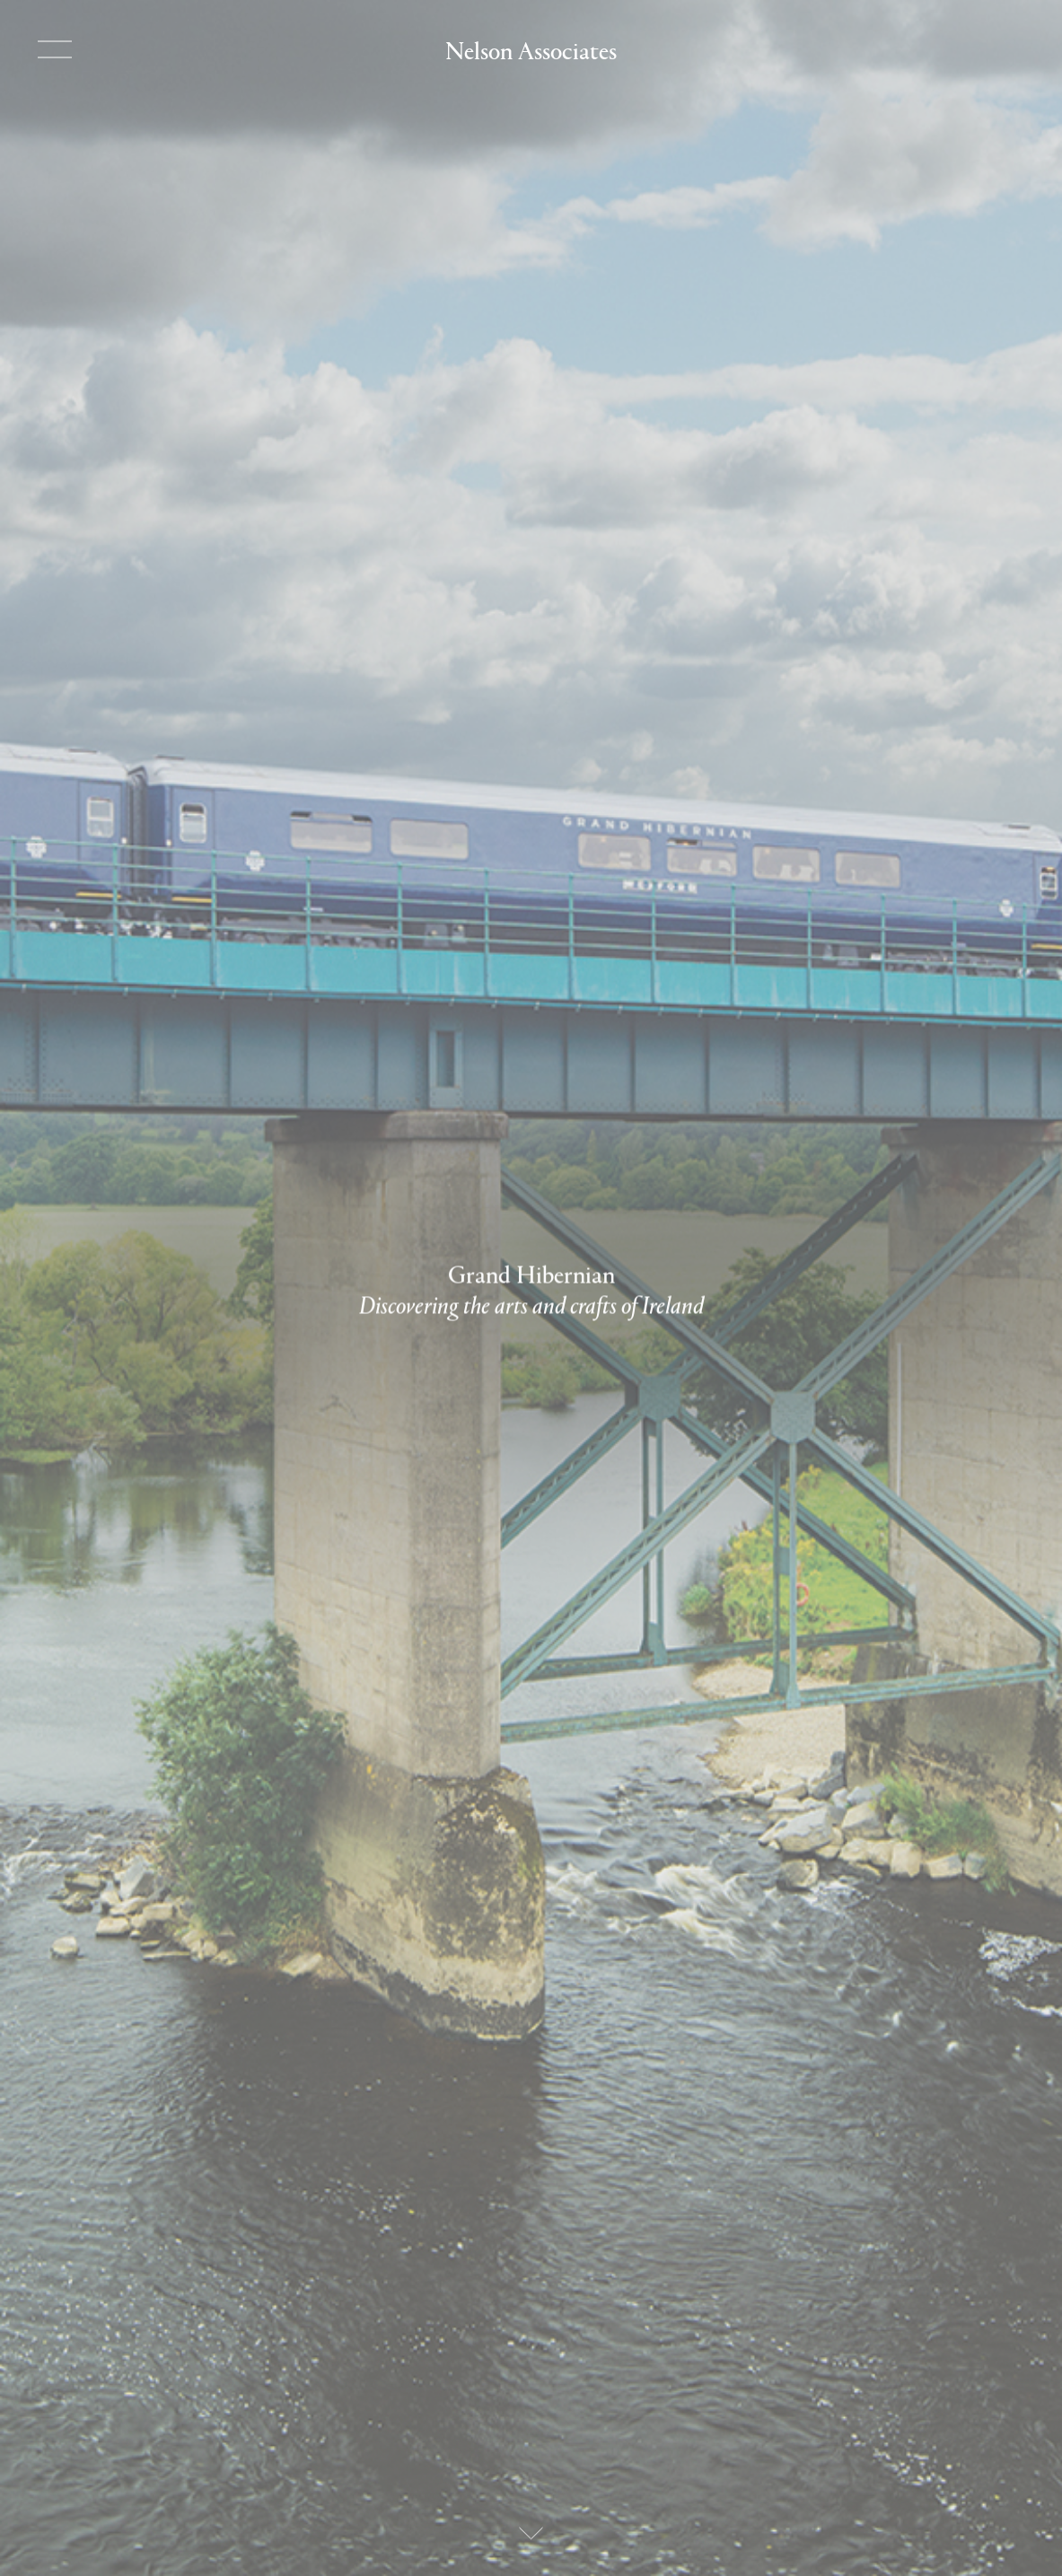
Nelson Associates (531, 48)
